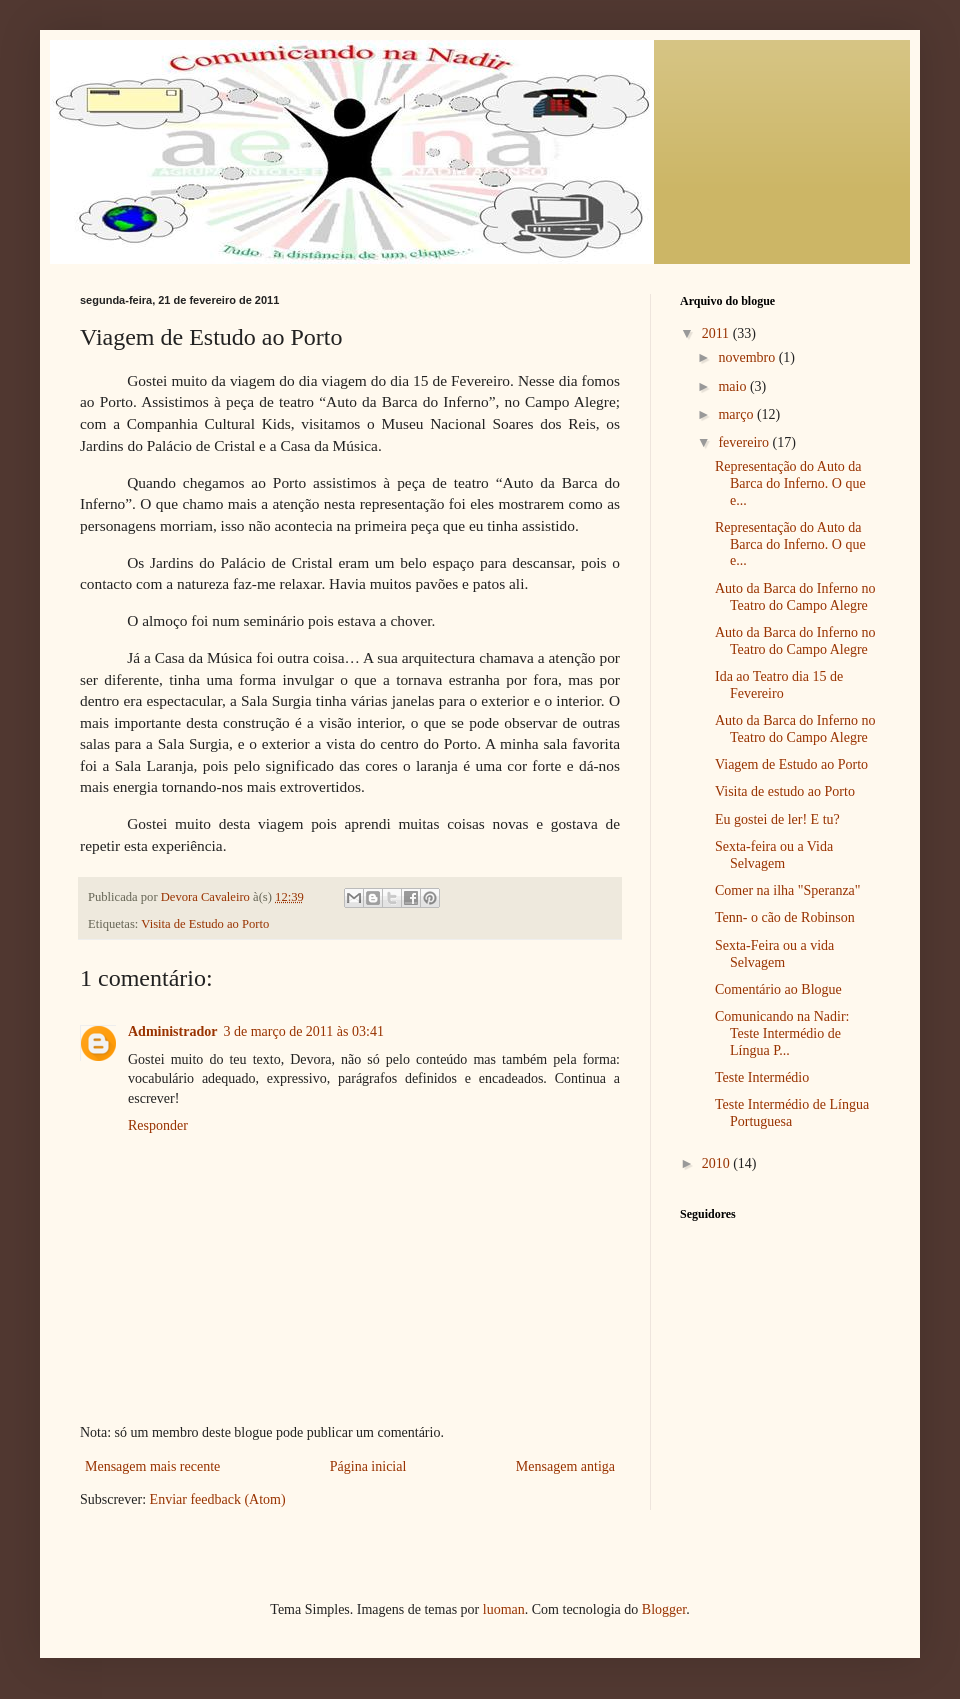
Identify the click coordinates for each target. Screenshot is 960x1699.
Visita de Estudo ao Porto (205, 924)
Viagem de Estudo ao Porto (791, 764)
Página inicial (368, 1466)
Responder (158, 1125)
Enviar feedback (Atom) (218, 1499)
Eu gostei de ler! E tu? (777, 819)
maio (734, 386)
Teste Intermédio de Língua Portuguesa (792, 1113)
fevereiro (745, 442)
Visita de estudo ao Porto (785, 791)
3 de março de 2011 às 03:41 (303, 1031)
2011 (717, 333)
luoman (504, 1609)
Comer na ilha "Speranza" (788, 890)
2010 (718, 1163)
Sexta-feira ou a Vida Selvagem (774, 855)
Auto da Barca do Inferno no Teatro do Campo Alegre (795, 597)
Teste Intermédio (762, 1077)
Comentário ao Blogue (778, 989)
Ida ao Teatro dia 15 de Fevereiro (779, 685)
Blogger (664, 1609)
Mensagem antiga (565, 1466)
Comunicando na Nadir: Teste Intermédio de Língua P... (782, 1033)
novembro (748, 357)
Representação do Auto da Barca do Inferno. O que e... (790, 483)
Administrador (172, 1031)
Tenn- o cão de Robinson (785, 917)
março (737, 414)
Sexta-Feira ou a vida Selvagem (774, 954)
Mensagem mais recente (152, 1466)
